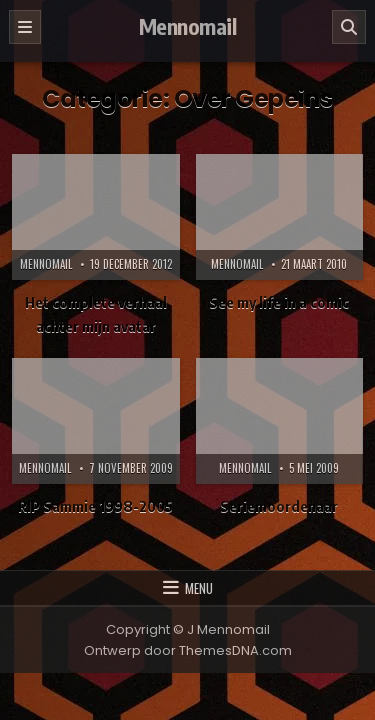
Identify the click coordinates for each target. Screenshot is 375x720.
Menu (199, 588)
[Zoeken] (349, 27)
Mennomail (188, 26)
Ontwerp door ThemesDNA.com (188, 650)
